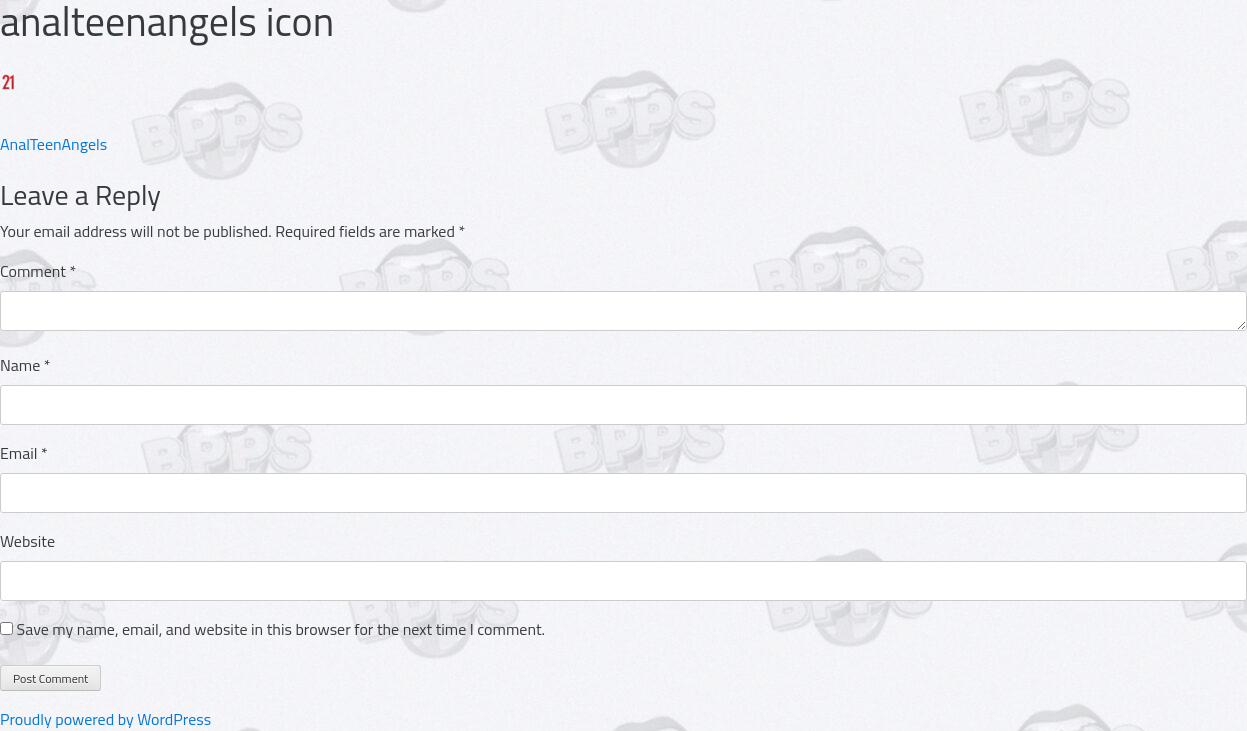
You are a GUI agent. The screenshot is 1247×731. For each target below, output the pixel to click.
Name (25, 365)
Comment (38, 271)
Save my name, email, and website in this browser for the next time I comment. (281, 629)
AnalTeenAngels (53, 144)
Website (27, 541)
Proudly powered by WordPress (105, 719)
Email (24, 453)
